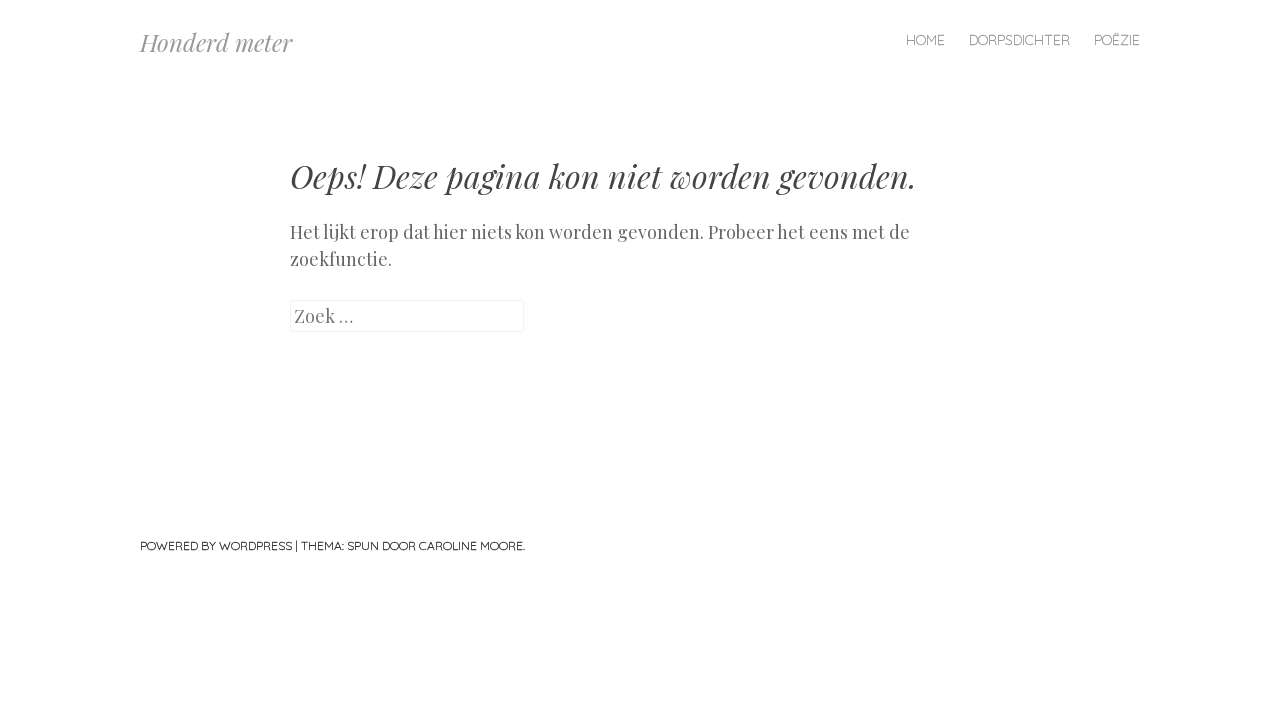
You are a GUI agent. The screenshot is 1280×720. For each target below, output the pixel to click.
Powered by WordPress (216, 545)
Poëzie (1117, 40)
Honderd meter (216, 42)
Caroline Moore (471, 545)
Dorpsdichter (1019, 40)
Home (925, 40)
